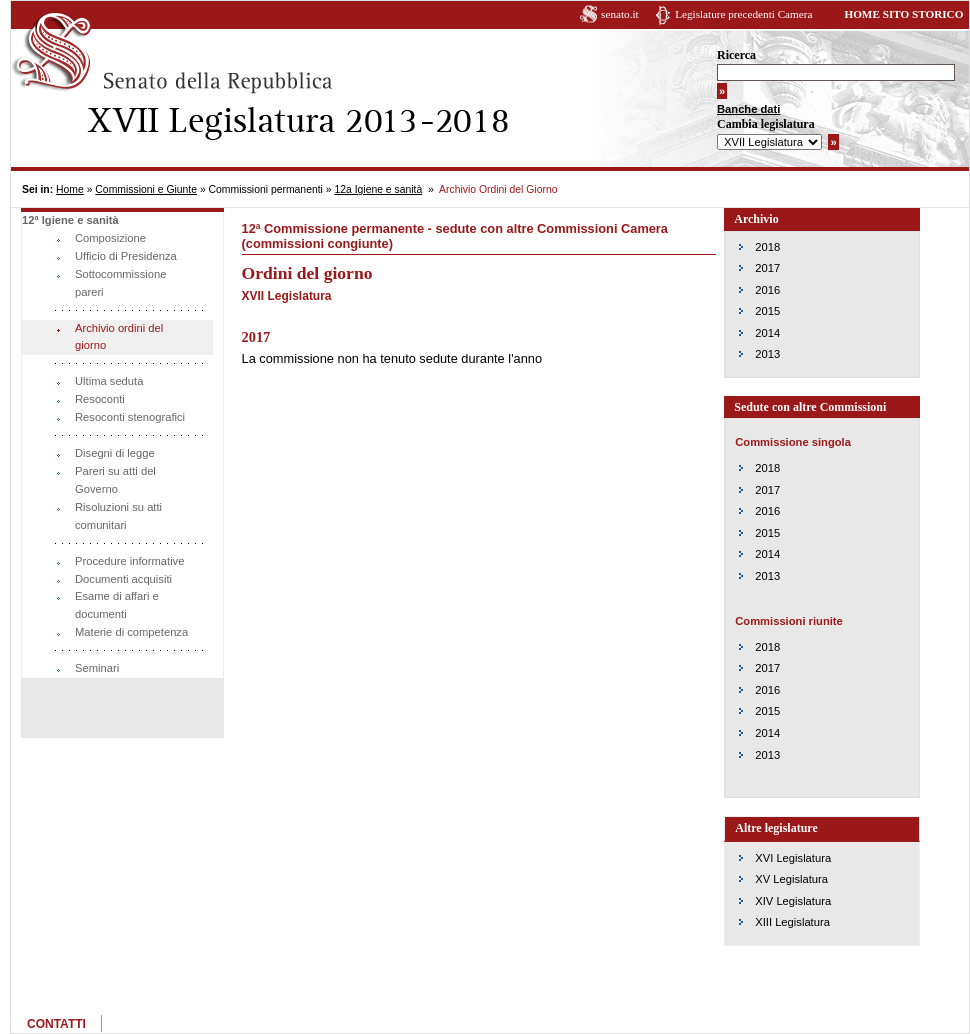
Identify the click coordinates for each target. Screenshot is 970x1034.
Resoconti (100, 399)
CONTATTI (56, 1024)
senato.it (620, 14)
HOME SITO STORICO (903, 14)
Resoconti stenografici (130, 417)
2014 (767, 333)
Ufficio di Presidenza (126, 256)
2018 (767, 247)
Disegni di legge (115, 453)
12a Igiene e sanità (378, 189)
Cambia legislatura (766, 124)
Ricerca (736, 55)
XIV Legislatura (793, 901)
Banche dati (748, 109)
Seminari (97, 668)
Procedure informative (129, 561)
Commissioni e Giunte (146, 189)
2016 (767, 290)
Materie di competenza (131, 632)
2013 (767, 354)
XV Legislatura (791, 879)
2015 (767, 311)
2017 (767, 268)
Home (70, 189)
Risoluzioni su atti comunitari (118, 516)
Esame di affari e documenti (117, 605)
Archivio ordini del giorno (119, 337)
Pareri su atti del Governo (115, 480)
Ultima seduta (109, 381)
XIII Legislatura (792, 922)
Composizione (110, 238)
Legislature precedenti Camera (743, 14)
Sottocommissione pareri (120, 283)
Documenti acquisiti (123, 579)
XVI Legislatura (793, 858)
